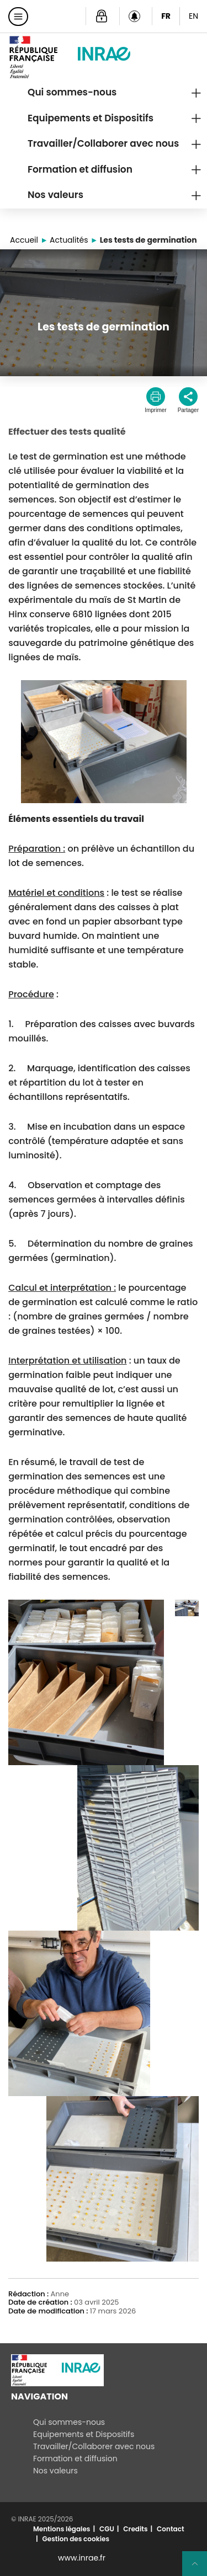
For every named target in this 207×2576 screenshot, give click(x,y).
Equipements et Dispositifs (90, 118)
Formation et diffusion (80, 169)
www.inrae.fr (81, 2557)
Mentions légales (61, 2529)
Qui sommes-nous (72, 92)
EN (193, 16)
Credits (135, 2529)
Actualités (69, 239)
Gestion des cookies (76, 2538)
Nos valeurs (55, 194)
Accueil (24, 239)
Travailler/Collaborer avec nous (103, 143)
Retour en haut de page (199, 2568)
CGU (106, 2529)
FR (166, 16)
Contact (170, 2529)
